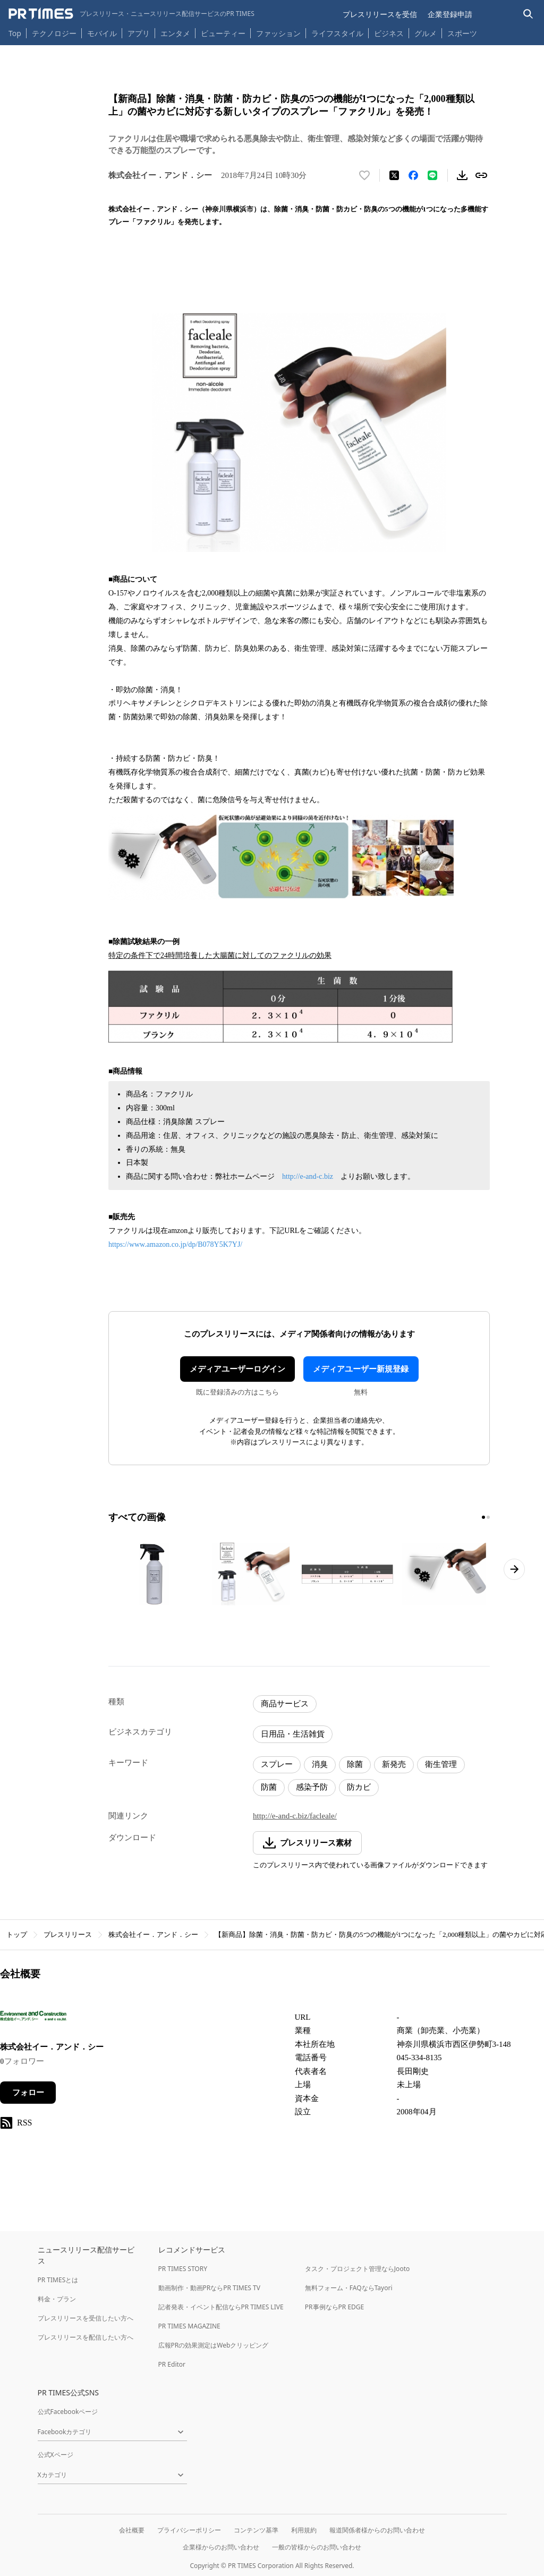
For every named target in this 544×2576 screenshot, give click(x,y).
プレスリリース (68, 1935)
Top (14, 33)
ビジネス (389, 33)
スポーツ (462, 33)
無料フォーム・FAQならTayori (349, 2287)
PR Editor (172, 2364)
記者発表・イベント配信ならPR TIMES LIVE (221, 2306)
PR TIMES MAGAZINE (189, 2326)
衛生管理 (441, 1764)
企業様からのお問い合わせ (221, 2547)
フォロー (28, 2092)
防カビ (359, 1787)
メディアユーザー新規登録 (361, 1369)
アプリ (139, 33)
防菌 (269, 1787)
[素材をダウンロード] (462, 175)
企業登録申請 (450, 14)
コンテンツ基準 (256, 2530)
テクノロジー (54, 33)
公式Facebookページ (68, 2411)
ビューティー (223, 33)
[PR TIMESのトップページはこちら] (131, 13)
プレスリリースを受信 (380, 14)
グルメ (425, 33)
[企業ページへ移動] (33, 2019)
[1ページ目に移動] (483, 1517)
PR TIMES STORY (183, 2268)
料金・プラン (57, 2298)
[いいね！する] (364, 175)
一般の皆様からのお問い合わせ (316, 2547)
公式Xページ (55, 2454)
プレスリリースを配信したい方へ (85, 2337)
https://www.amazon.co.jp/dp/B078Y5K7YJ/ (175, 1244)
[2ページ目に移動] (488, 1517)
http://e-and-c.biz (307, 1176)
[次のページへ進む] (514, 1569)
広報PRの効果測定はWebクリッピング (213, 2345)
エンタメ (175, 33)
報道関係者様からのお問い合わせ (377, 2530)
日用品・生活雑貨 (293, 1734)
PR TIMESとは (58, 2279)
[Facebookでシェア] (413, 175)
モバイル (102, 33)
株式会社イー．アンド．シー (153, 1935)
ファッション (278, 33)
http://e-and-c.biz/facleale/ (295, 1816)
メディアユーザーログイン (237, 1369)
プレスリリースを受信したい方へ (85, 2318)
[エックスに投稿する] (394, 175)
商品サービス (285, 1703)
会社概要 (131, 2530)
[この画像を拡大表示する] (154, 1574)
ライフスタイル (337, 33)
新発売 (394, 1764)
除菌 (355, 1764)
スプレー (277, 1764)
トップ (16, 1935)
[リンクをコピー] (481, 175)
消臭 (320, 1764)
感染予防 (312, 1787)
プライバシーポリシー (189, 2530)
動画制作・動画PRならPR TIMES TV (209, 2287)
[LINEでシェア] (432, 175)
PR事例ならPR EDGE (334, 2306)
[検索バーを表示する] (528, 14)
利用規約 (304, 2530)
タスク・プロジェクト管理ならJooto (357, 2268)
